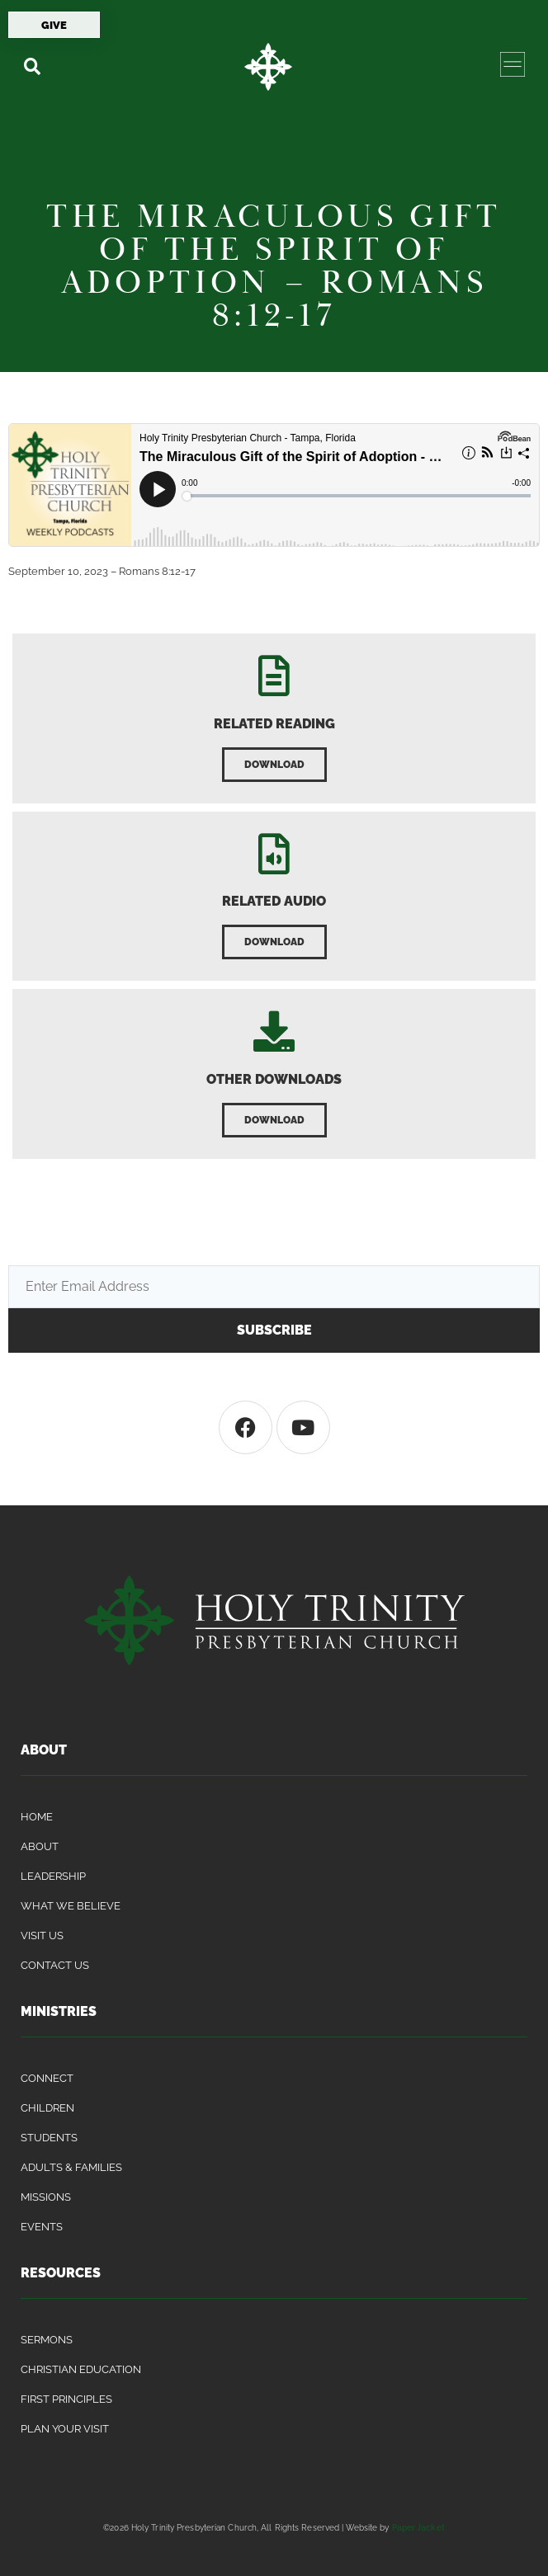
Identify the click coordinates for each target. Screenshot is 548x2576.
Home (37, 1817)
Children (47, 2108)
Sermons (47, 2339)
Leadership (53, 1876)
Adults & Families (71, 2167)
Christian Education (81, 2369)
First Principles (66, 2399)
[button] (32, 66)
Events (42, 2226)
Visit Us (42, 1935)
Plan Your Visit (65, 2429)
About (40, 1846)
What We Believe (70, 1906)
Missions (46, 2197)
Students (49, 2137)
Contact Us (55, 1965)
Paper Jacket (418, 2527)
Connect (47, 2078)
